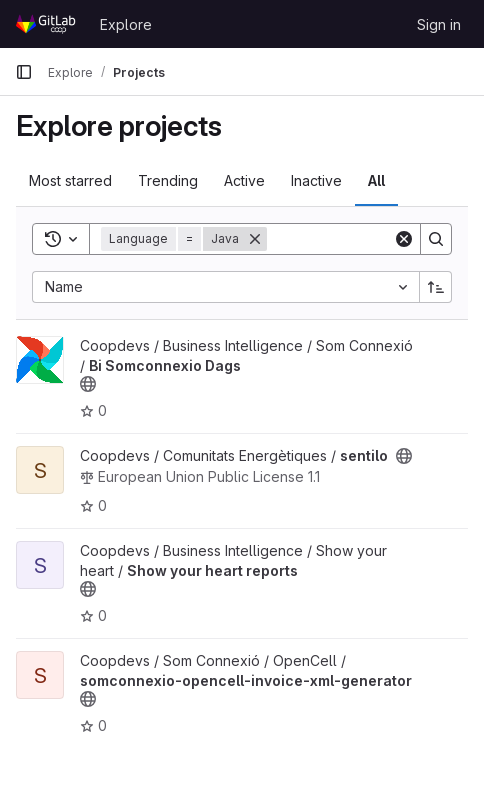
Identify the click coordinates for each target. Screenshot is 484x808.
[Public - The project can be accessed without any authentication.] (88, 384)
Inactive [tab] (316, 180)
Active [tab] (244, 180)
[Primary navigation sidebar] (24, 72)
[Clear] (404, 239)
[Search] (436, 239)
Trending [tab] (168, 180)
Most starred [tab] (70, 180)
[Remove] (255, 239)
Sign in (439, 24)
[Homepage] (47, 24)
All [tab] (376, 180)
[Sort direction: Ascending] (436, 287)
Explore (126, 24)
